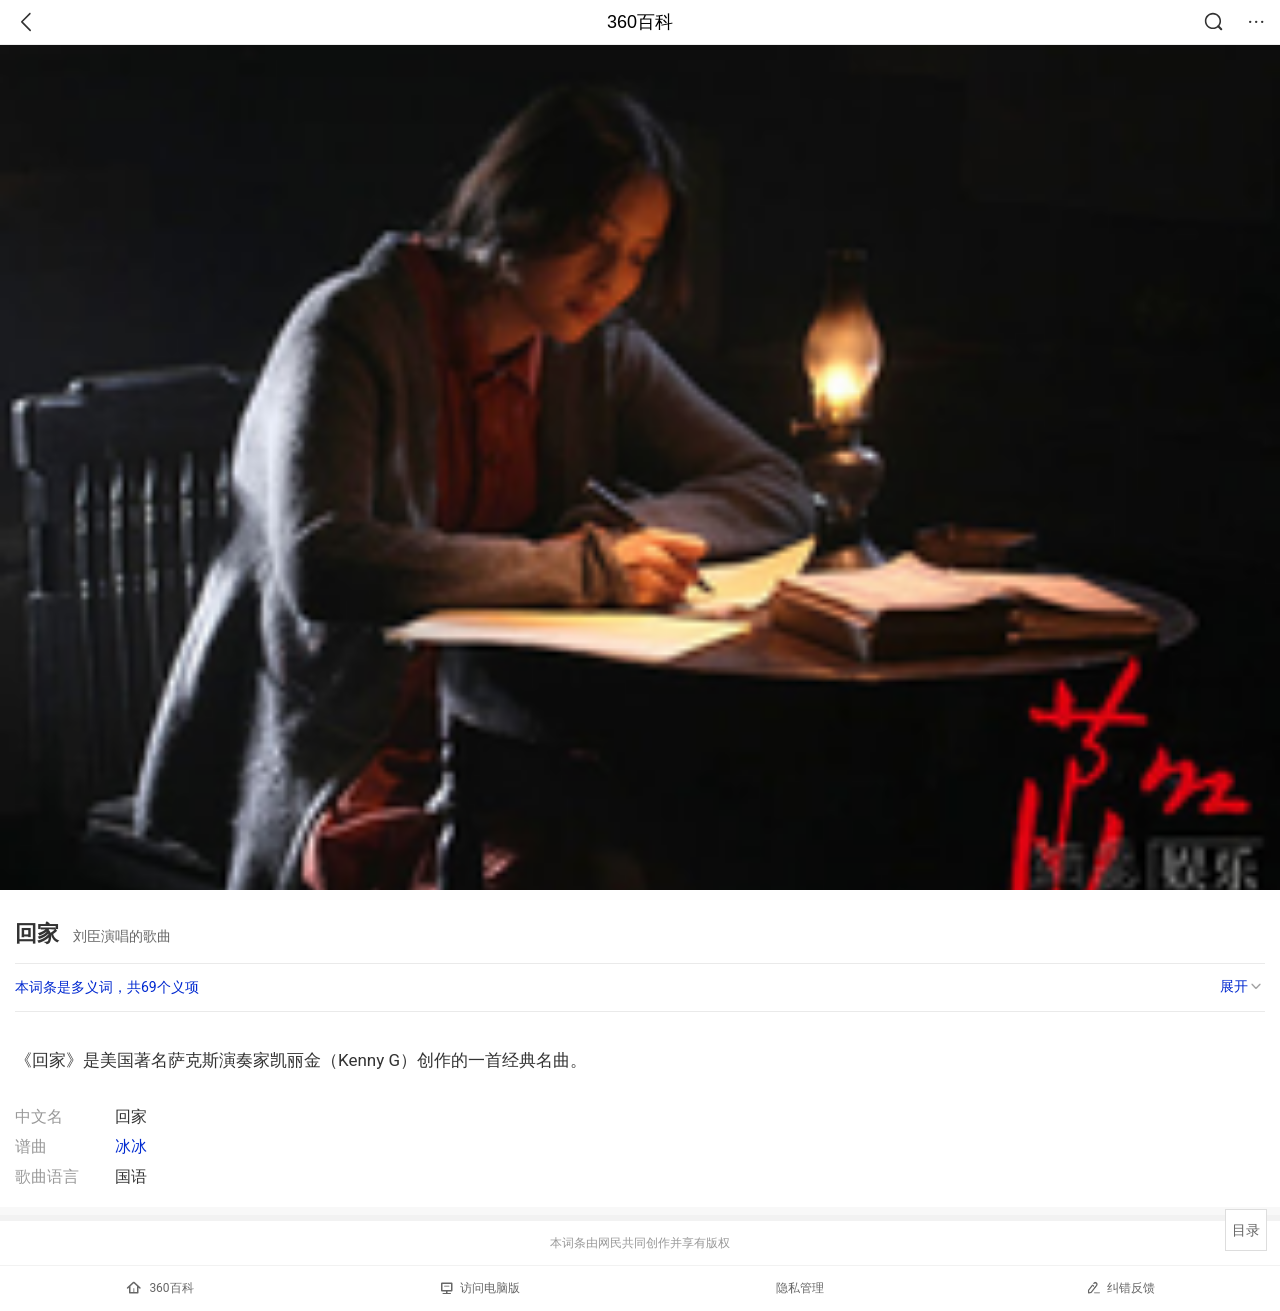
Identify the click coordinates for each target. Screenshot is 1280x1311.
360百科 (640, 22)
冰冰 (131, 1146)
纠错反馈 (1120, 1287)
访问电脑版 (480, 1288)
